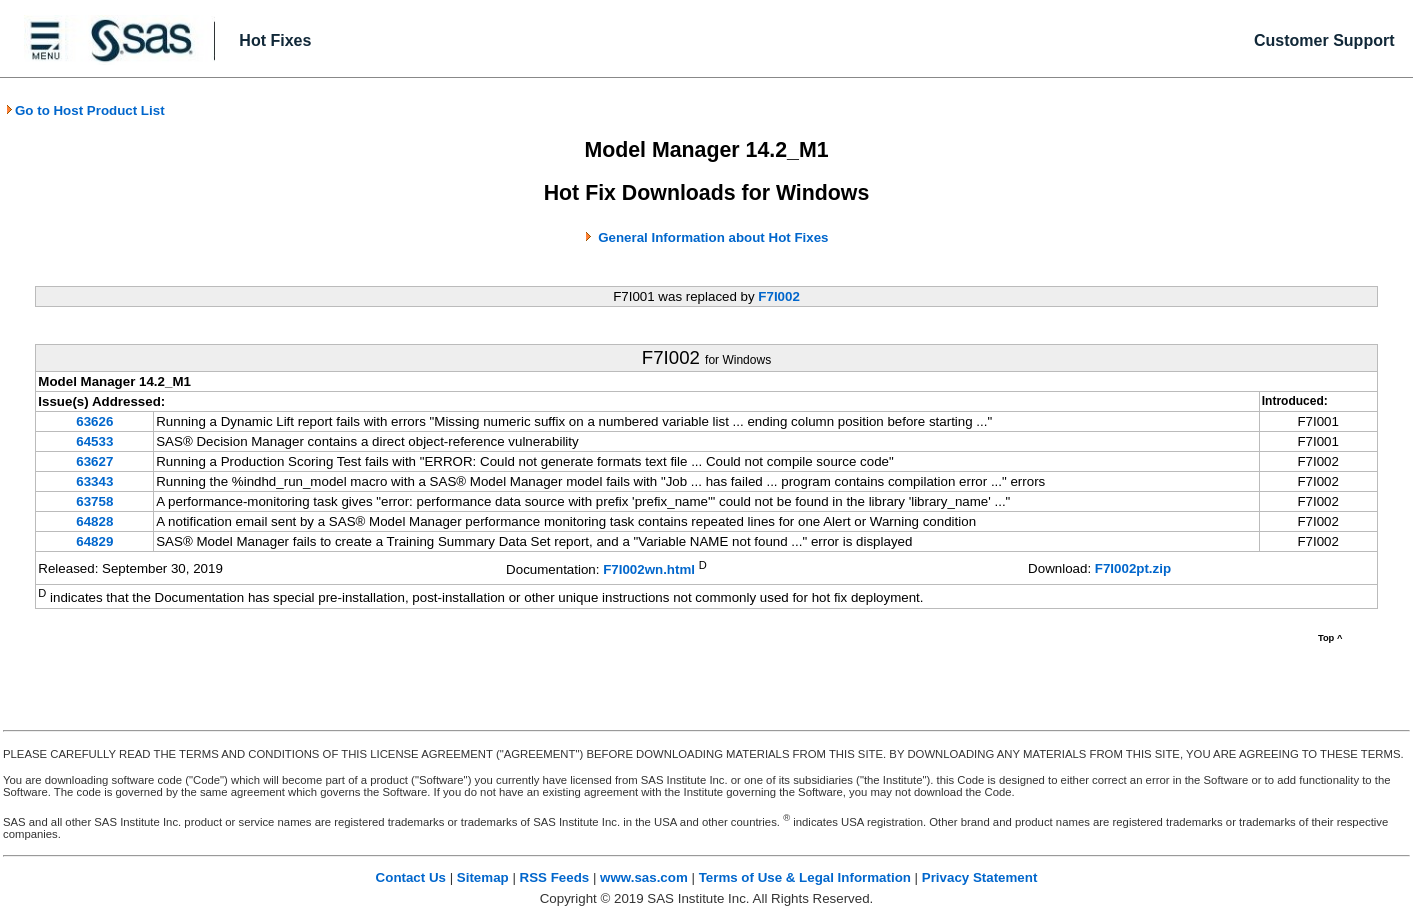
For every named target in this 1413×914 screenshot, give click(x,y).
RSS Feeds (555, 877)
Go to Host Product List (85, 110)
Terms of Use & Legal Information (805, 877)
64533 (94, 441)
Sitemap (483, 877)
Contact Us (411, 877)
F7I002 (779, 296)
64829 (94, 541)
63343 (94, 481)
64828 (94, 521)
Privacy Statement (980, 877)
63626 (94, 421)
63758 (94, 501)
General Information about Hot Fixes (713, 237)
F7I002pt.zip (1133, 568)
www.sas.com (644, 877)
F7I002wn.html (649, 569)
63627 (94, 461)
